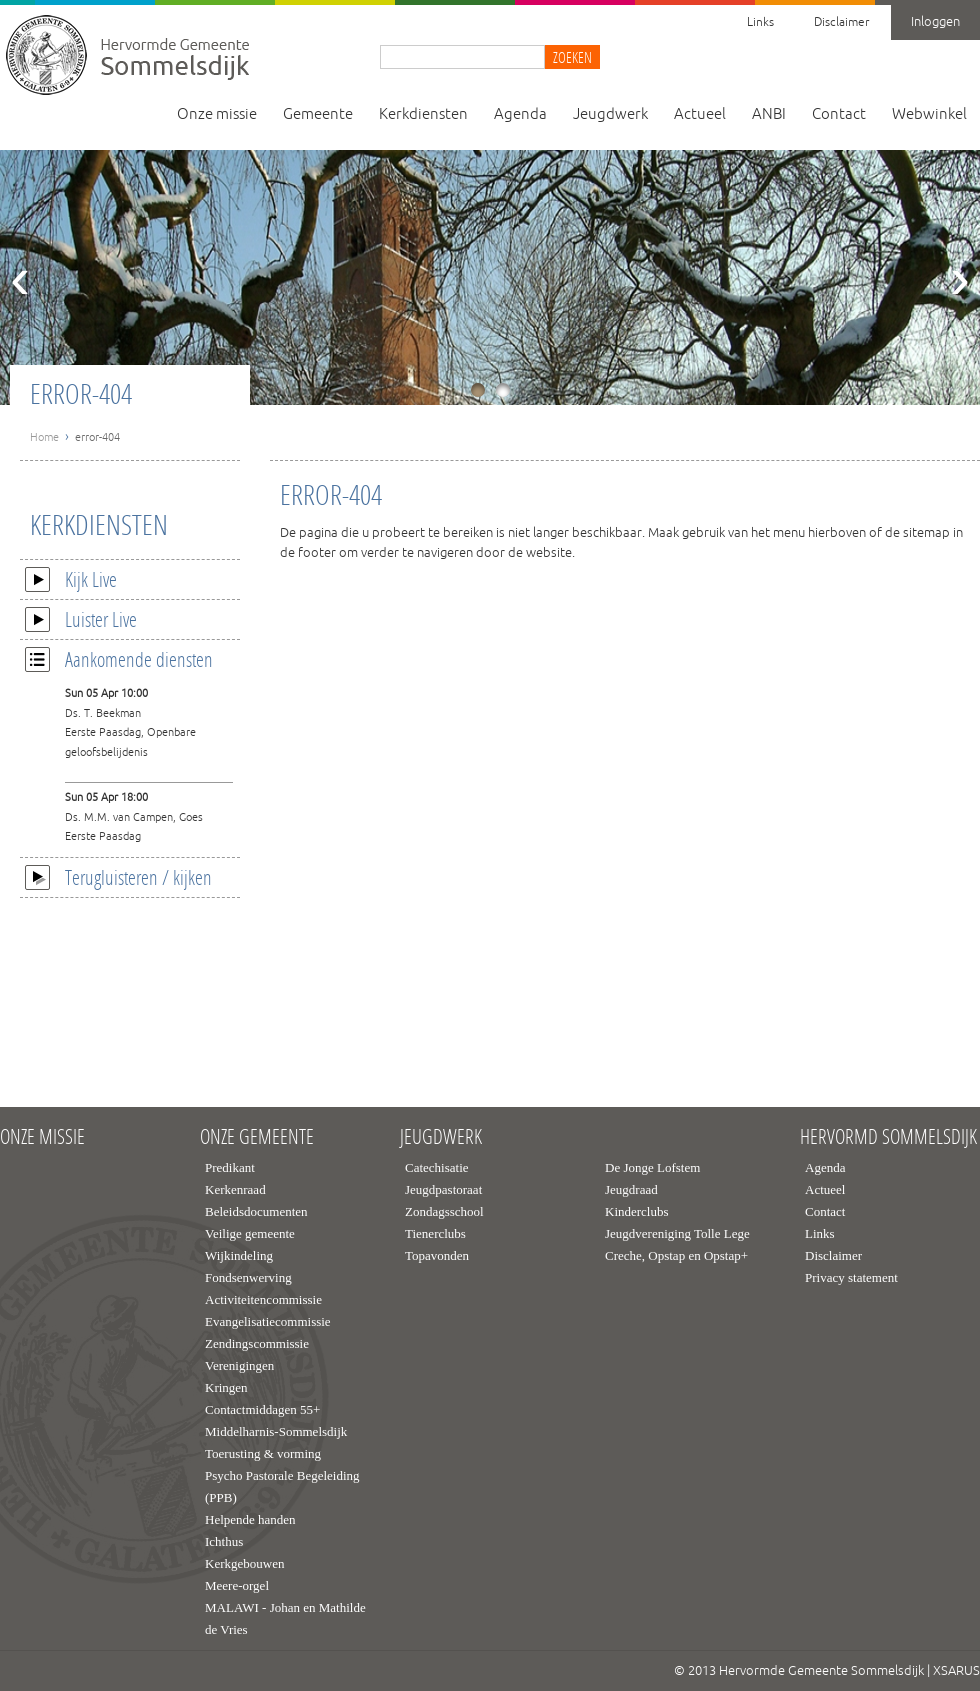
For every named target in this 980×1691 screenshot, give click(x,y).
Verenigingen (239, 1365)
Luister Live (81, 619)
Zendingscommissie (257, 1343)
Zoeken (572, 57)
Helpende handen (250, 1519)
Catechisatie (437, 1167)
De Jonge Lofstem (652, 1167)
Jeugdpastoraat (443, 1189)
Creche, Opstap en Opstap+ (676, 1255)
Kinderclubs (637, 1211)
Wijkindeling (239, 1255)
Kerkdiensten (423, 114)
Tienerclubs (435, 1233)
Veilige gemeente (250, 1233)
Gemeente (318, 114)
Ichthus (224, 1541)
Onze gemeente (257, 1137)
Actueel (700, 114)
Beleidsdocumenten (256, 1211)
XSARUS (956, 1671)
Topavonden (437, 1255)
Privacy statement (851, 1277)
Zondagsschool (444, 1211)
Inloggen (935, 22)
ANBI (769, 114)
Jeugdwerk (610, 114)
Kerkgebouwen (244, 1563)
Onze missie (217, 114)
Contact (839, 114)
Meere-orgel (237, 1585)
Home (44, 437)
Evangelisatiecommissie (268, 1321)
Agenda (520, 114)
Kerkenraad (235, 1189)
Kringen (226, 1387)
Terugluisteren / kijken (118, 877)
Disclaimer (841, 22)
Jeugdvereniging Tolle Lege (677, 1233)
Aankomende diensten (119, 659)
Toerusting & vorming (263, 1453)
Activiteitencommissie (263, 1299)
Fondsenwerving (248, 1277)
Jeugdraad (631, 1189)
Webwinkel (929, 114)
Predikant (230, 1167)
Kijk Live (71, 579)
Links (760, 22)
